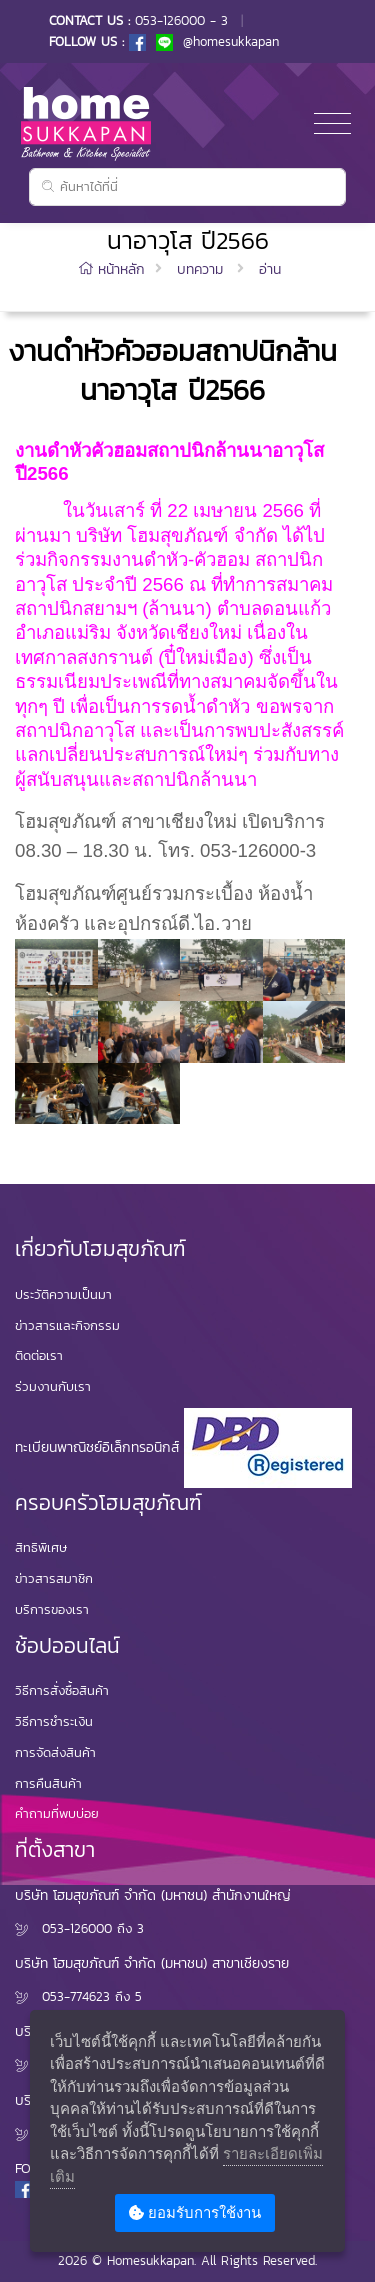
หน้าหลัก (114, 269)
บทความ (200, 269)
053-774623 (76, 1996)
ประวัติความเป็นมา (63, 1294)
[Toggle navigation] (332, 124)
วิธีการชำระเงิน (54, 1721)
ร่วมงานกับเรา (53, 1386)
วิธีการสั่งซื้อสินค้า (62, 1690)
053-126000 (77, 1928)
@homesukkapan (217, 41)
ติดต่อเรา (39, 1355)
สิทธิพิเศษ (41, 1547)
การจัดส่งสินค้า (55, 1752)
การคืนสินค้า (48, 1783)
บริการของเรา (52, 1609)
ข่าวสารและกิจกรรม (67, 1325)
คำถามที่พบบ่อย (57, 1813)
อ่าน (270, 269)
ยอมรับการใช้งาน (195, 2212)
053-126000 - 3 (181, 20)
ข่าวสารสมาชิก (54, 1578)
